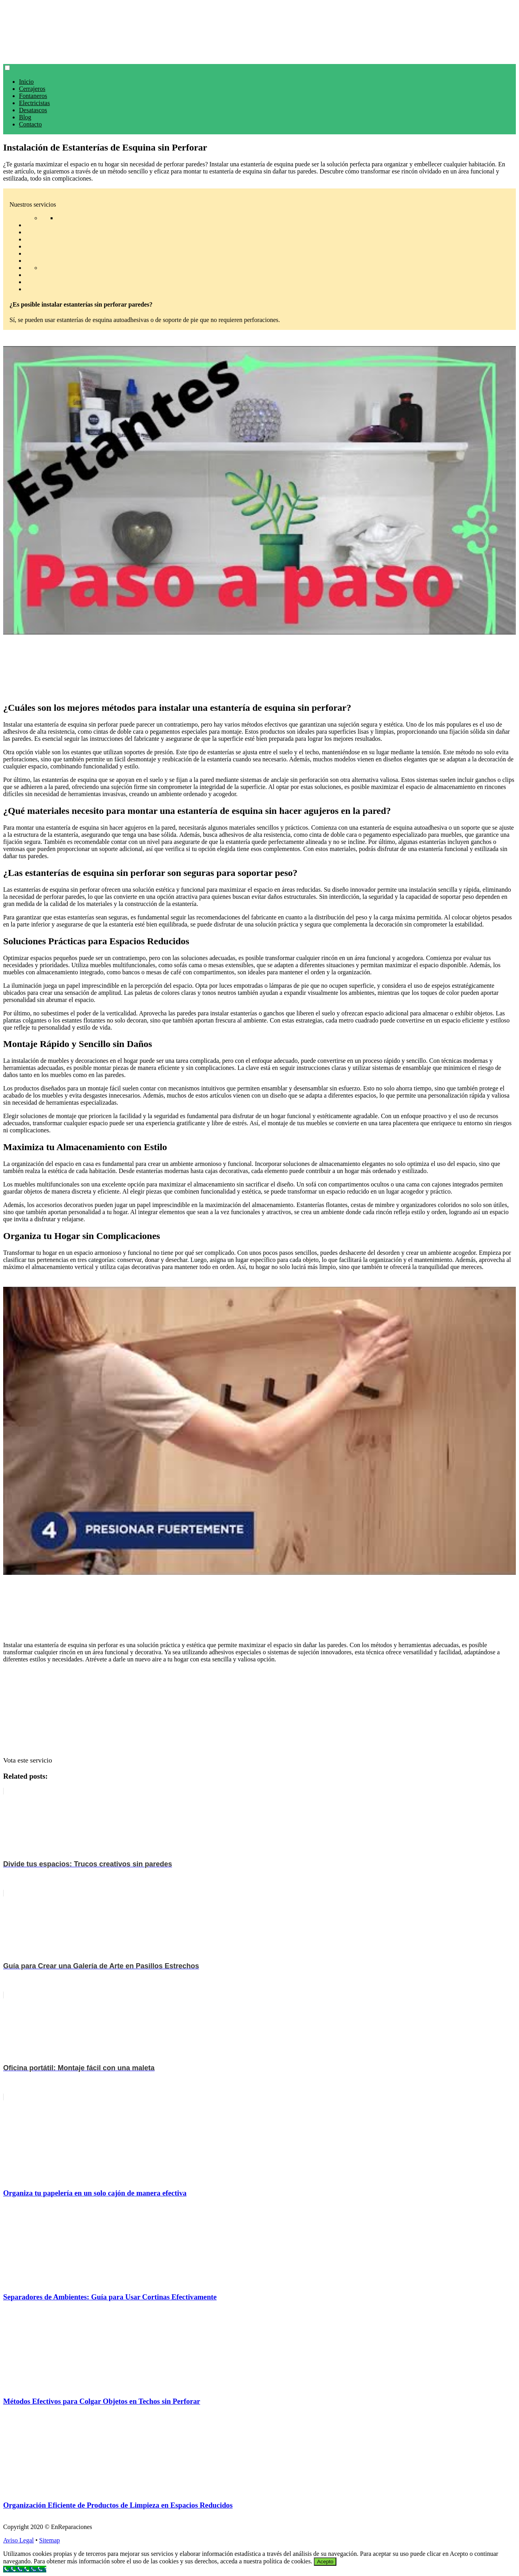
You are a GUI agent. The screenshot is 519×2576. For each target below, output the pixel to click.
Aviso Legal (18, 2540)
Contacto (30, 124)
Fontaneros (33, 95)
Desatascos (33, 110)
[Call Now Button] (24, 2569)
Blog (25, 117)
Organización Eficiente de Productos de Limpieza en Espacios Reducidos (117, 2505)
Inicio (26, 81)
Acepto (325, 2562)
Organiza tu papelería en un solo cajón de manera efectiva (95, 2193)
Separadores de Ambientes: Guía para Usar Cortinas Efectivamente (110, 2297)
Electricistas (34, 103)
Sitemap (49, 2540)
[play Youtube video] (259, 490)
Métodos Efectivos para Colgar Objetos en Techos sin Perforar (101, 2401)
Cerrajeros (32, 88)
